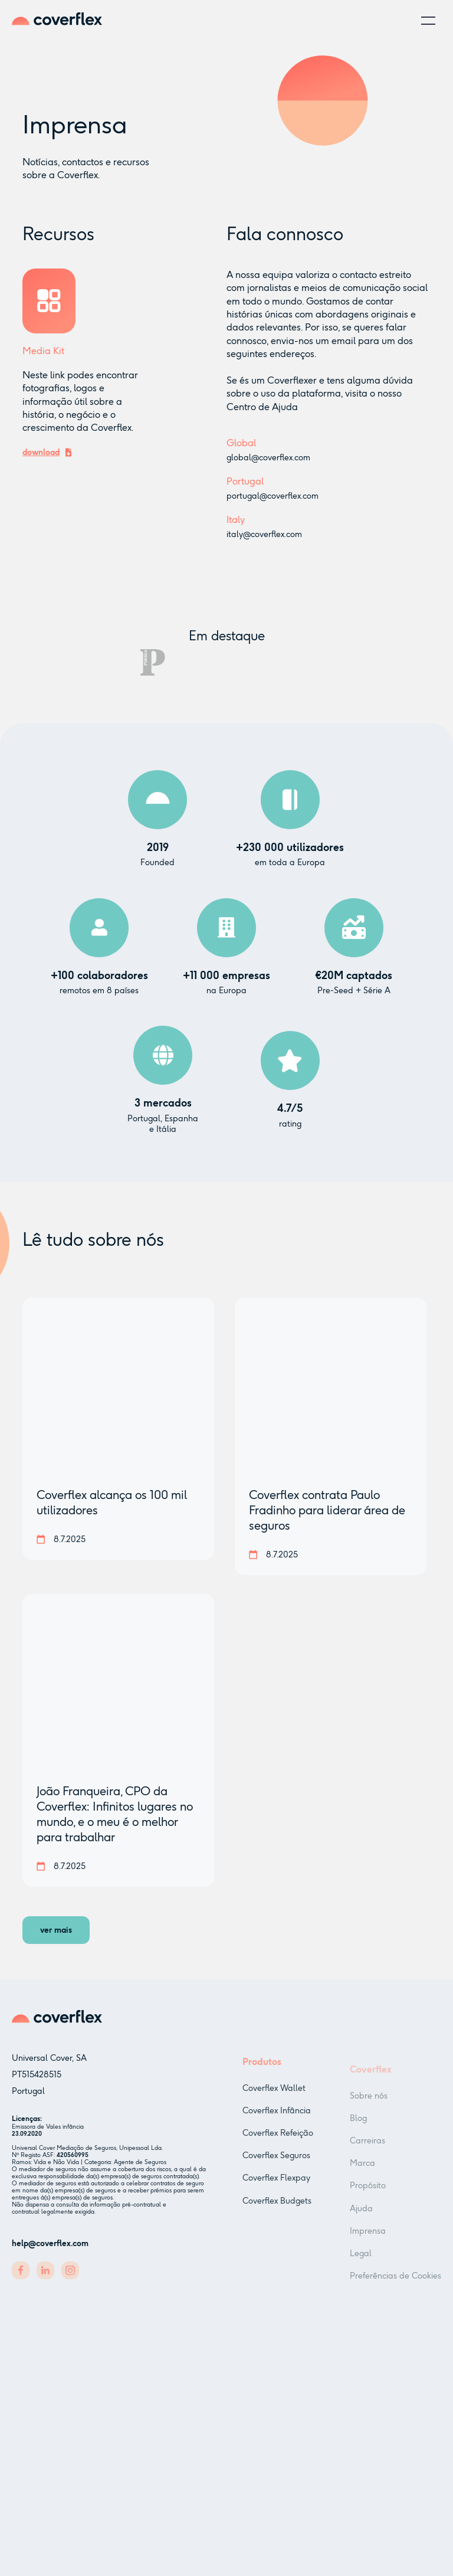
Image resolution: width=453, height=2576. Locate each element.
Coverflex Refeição (277, 2147)
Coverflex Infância (276, 2125)
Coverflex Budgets (276, 2215)
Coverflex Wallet (274, 2102)
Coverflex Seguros (276, 2170)
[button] (428, 21)
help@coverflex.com (50, 2250)
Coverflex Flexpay (276, 2193)
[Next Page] (56, 1930)
